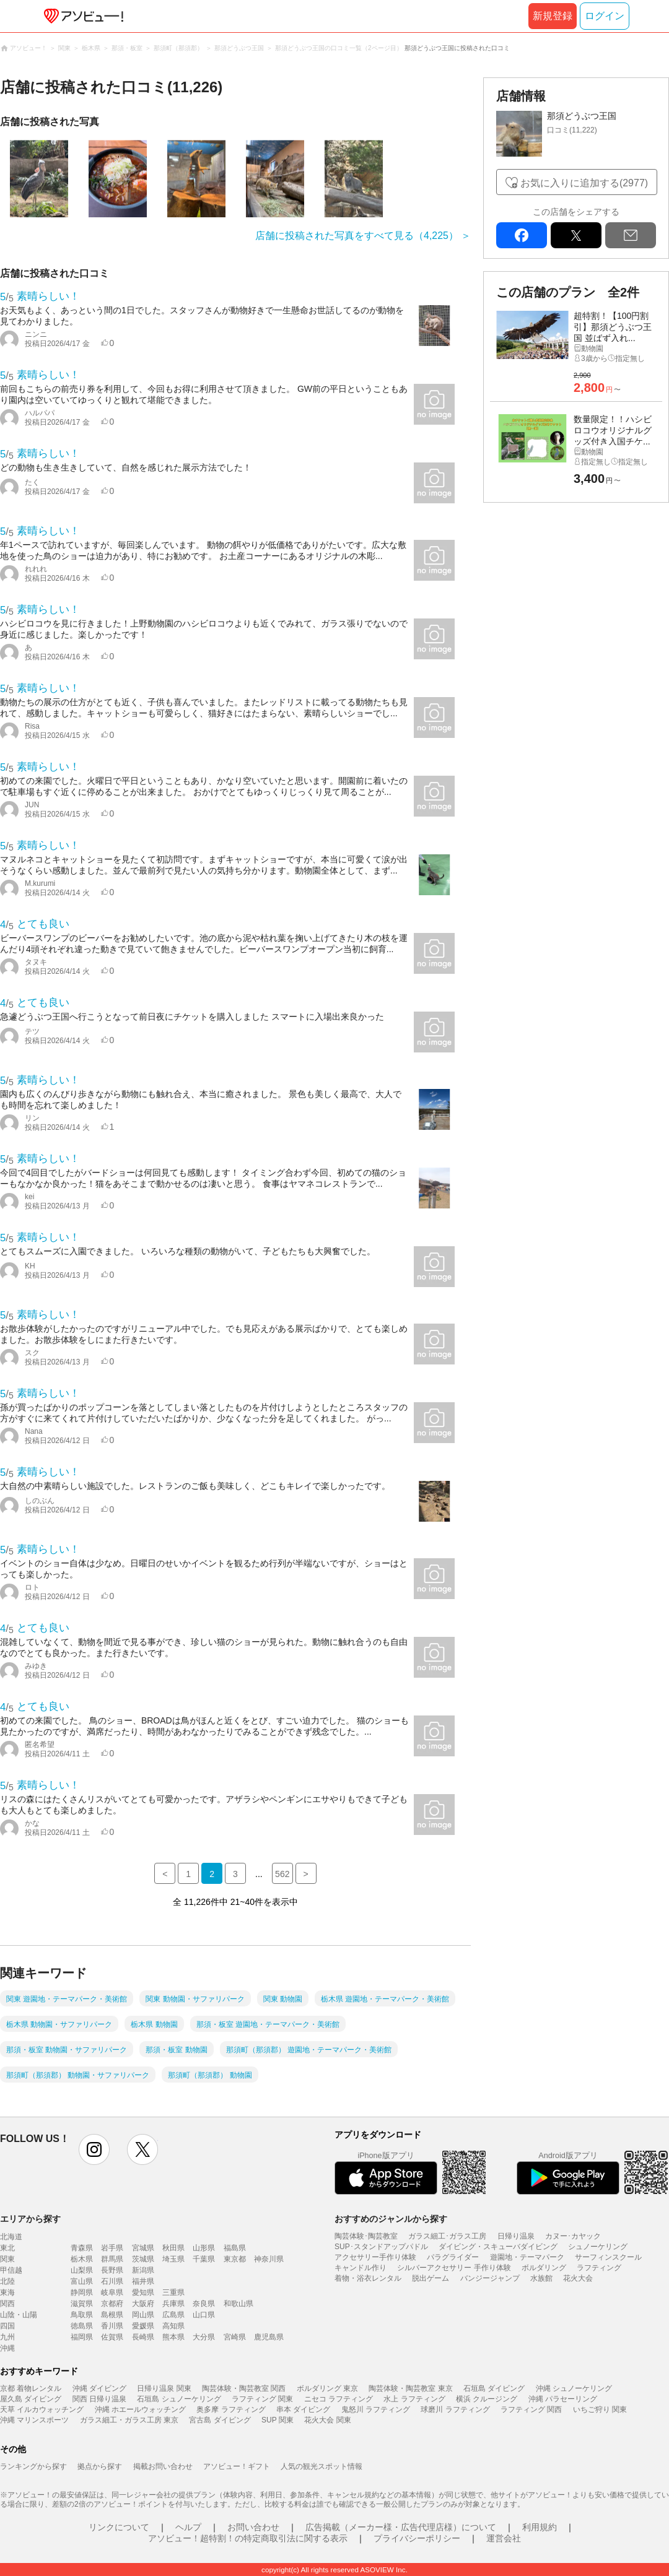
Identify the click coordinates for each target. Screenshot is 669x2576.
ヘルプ (188, 2527)
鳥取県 (82, 2314)
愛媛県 (143, 2326)
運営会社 (503, 2538)
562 (282, 1874)
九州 (7, 2337)
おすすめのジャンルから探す (390, 2219)
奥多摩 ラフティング (230, 2409)
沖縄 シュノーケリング (574, 2388)
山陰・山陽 (18, 2314)
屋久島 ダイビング (30, 2399)
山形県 (204, 2248)
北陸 (7, 2281)
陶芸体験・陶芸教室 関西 (244, 2388)
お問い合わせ (253, 2527)
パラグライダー (453, 2257)
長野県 (112, 2270)
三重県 (173, 2292)
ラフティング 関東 (262, 2399)
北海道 (11, 2236)
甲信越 (11, 2270)
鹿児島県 (269, 2337)
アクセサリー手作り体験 (375, 2257)
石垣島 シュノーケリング (179, 2399)
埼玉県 (173, 2259)
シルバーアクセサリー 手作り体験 (453, 2267)
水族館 (541, 2278)
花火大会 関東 (327, 2420)
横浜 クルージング (486, 2399)
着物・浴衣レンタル (367, 2278)
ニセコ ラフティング (338, 2399)
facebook (521, 235)
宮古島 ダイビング (219, 2420)
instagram (94, 2149)
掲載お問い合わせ (163, 2466)
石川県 (112, 2281)
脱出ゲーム (430, 2278)
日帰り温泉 (516, 2236)
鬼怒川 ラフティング (375, 2409)
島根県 (112, 2314)
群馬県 (112, 2259)
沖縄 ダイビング (99, 2388)
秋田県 (173, 2248)
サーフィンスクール (608, 2257)
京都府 (112, 2303)
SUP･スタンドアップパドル (381, 2246)
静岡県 (82, 2292)
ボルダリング (544, 2267)
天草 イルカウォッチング (42, 2409)
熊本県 (173, 2337)
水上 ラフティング (414, 2399)
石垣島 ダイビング (494, 2388)
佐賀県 (112, 2337)
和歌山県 (238, 2303)
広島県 (173, 2314)
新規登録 (552, 16)
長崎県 (143, 2337)
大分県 (204, 2337)
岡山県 (143, 2314)
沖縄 (7, 2348)
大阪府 (143, 2303)
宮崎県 (235, 2337)
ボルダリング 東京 (327, 2388)
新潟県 (143, 2270)
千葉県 (204, 2259)
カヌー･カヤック (573, 2236)
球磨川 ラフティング (455, 2409)
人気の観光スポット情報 (321, 2466)
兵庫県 (173, 2303)
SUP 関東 (277, 2420)
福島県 (235, 2248)
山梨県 (82, 2270)
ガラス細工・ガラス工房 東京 (129, 2420)
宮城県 (143, 2248)
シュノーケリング (597, 2246)
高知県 (173, 2326)
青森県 (82, 2248)
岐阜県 (112, 2292)
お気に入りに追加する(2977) (584, 183)
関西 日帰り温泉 (99, 2399)
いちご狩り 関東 (600, 2409)
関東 (7, 2259)
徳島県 (82, 2326)
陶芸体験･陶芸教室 (366, 2236)
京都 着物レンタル (30, 2388)
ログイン (604, 16)
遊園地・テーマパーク (527, 2257)
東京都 (235, 2259)
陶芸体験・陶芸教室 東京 (410, 2388)
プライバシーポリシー (417, 2538)
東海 (7, 2292)
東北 (7, 2248)
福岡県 (82, 2337)
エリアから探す (30, 2219)
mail (630, 235)
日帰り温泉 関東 (164, 2388)
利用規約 (539, 2527)
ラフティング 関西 (531, 2409)
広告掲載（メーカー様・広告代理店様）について (400, 2527)
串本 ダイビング (303, 2409)
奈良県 (204, 2303)
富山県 (82, 2281)
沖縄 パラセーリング (562, 2399)
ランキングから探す (33, 2466)
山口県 (204, 2314)
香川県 (112, 2326)
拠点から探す (99, 2466)
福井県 (143, 2281)
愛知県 (143, 2292)
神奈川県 (269, 2259)
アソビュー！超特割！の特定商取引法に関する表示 (248, 2538)
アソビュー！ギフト (236, 2466)
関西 (7, 2303)
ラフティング (599, 2267)
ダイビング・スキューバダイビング (498, 2246)
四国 (7, 2326)
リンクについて (119, 2527)
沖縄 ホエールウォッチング (140, 2409)
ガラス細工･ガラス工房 (447, 2236)
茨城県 (143, 2259)
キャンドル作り (360, 2267)
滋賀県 (82, 2303)
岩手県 (112, 2248)
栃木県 (82, 2259)
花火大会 (578, 2278)
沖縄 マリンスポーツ (34, 2420)
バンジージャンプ (490, 2278)
